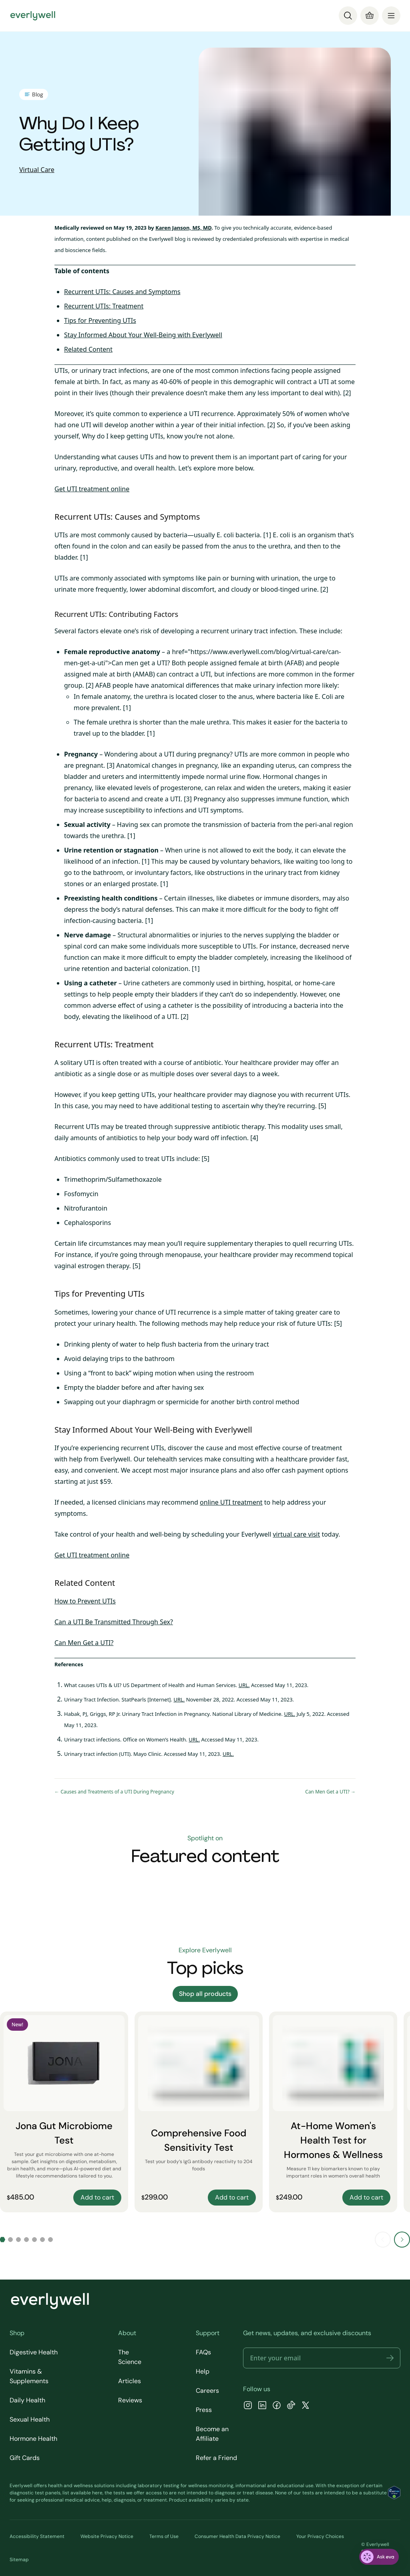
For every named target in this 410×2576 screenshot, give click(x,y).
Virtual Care (36, 169)
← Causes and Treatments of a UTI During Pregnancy (114, 1791)
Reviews (130, 2400)
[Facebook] (276, 2406)
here (97, 2493)
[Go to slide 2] (10, 2239)
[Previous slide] (383, 2240)
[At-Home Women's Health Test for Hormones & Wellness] (333, 2112)
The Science (129, 2357)
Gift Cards (25, 2458)
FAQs (203, 2352)
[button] (390, 2358)
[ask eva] (379, 2557)
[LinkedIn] (262, 2406)
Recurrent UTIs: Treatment (103, 306)
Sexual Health (30, 2419)
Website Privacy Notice (106, 2536)
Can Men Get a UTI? (83, 1642)
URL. (244, 1685)
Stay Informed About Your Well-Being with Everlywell (143, 334)
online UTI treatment (231, 1502)
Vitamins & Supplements (29, 2376)
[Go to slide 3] (18, 2239)
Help (202, 2371)
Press (204, 2410)
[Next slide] (402, 2240)
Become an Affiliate (212, 2434)
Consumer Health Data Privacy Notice (237, 2536)
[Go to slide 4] (26, 2239)
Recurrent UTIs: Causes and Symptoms (122, 291)
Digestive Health (34, 2352)
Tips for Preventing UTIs (100, 320)
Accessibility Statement (37, 2536)
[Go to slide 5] (34, 2239)
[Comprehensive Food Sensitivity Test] (199, 2112)
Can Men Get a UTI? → (330, 1791)
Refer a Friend (216, 2458)
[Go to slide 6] (42, 2239)
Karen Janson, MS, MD (183, 227)
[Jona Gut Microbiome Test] (64, 2112)
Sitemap (19, 2559)
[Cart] (369, 15)
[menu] (391, 15)
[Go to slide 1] (2, 2239)
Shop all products (205, 1994)
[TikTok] (291, 2406)
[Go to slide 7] (50, 2239)
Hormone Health (33, 2438)
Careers (207, 2390)
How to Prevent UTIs (85, 1601)
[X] (305, 2406)
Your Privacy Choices (320, 2536)
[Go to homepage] (33, 15)
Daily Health (27, 2400)
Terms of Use (164, 2536)
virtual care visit (296, 1534)
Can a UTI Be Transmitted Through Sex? (113, 1621)
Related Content (88, 349)
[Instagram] (248, 2406)
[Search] (348, 15)
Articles (129, 2381)
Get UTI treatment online (91, 488)
